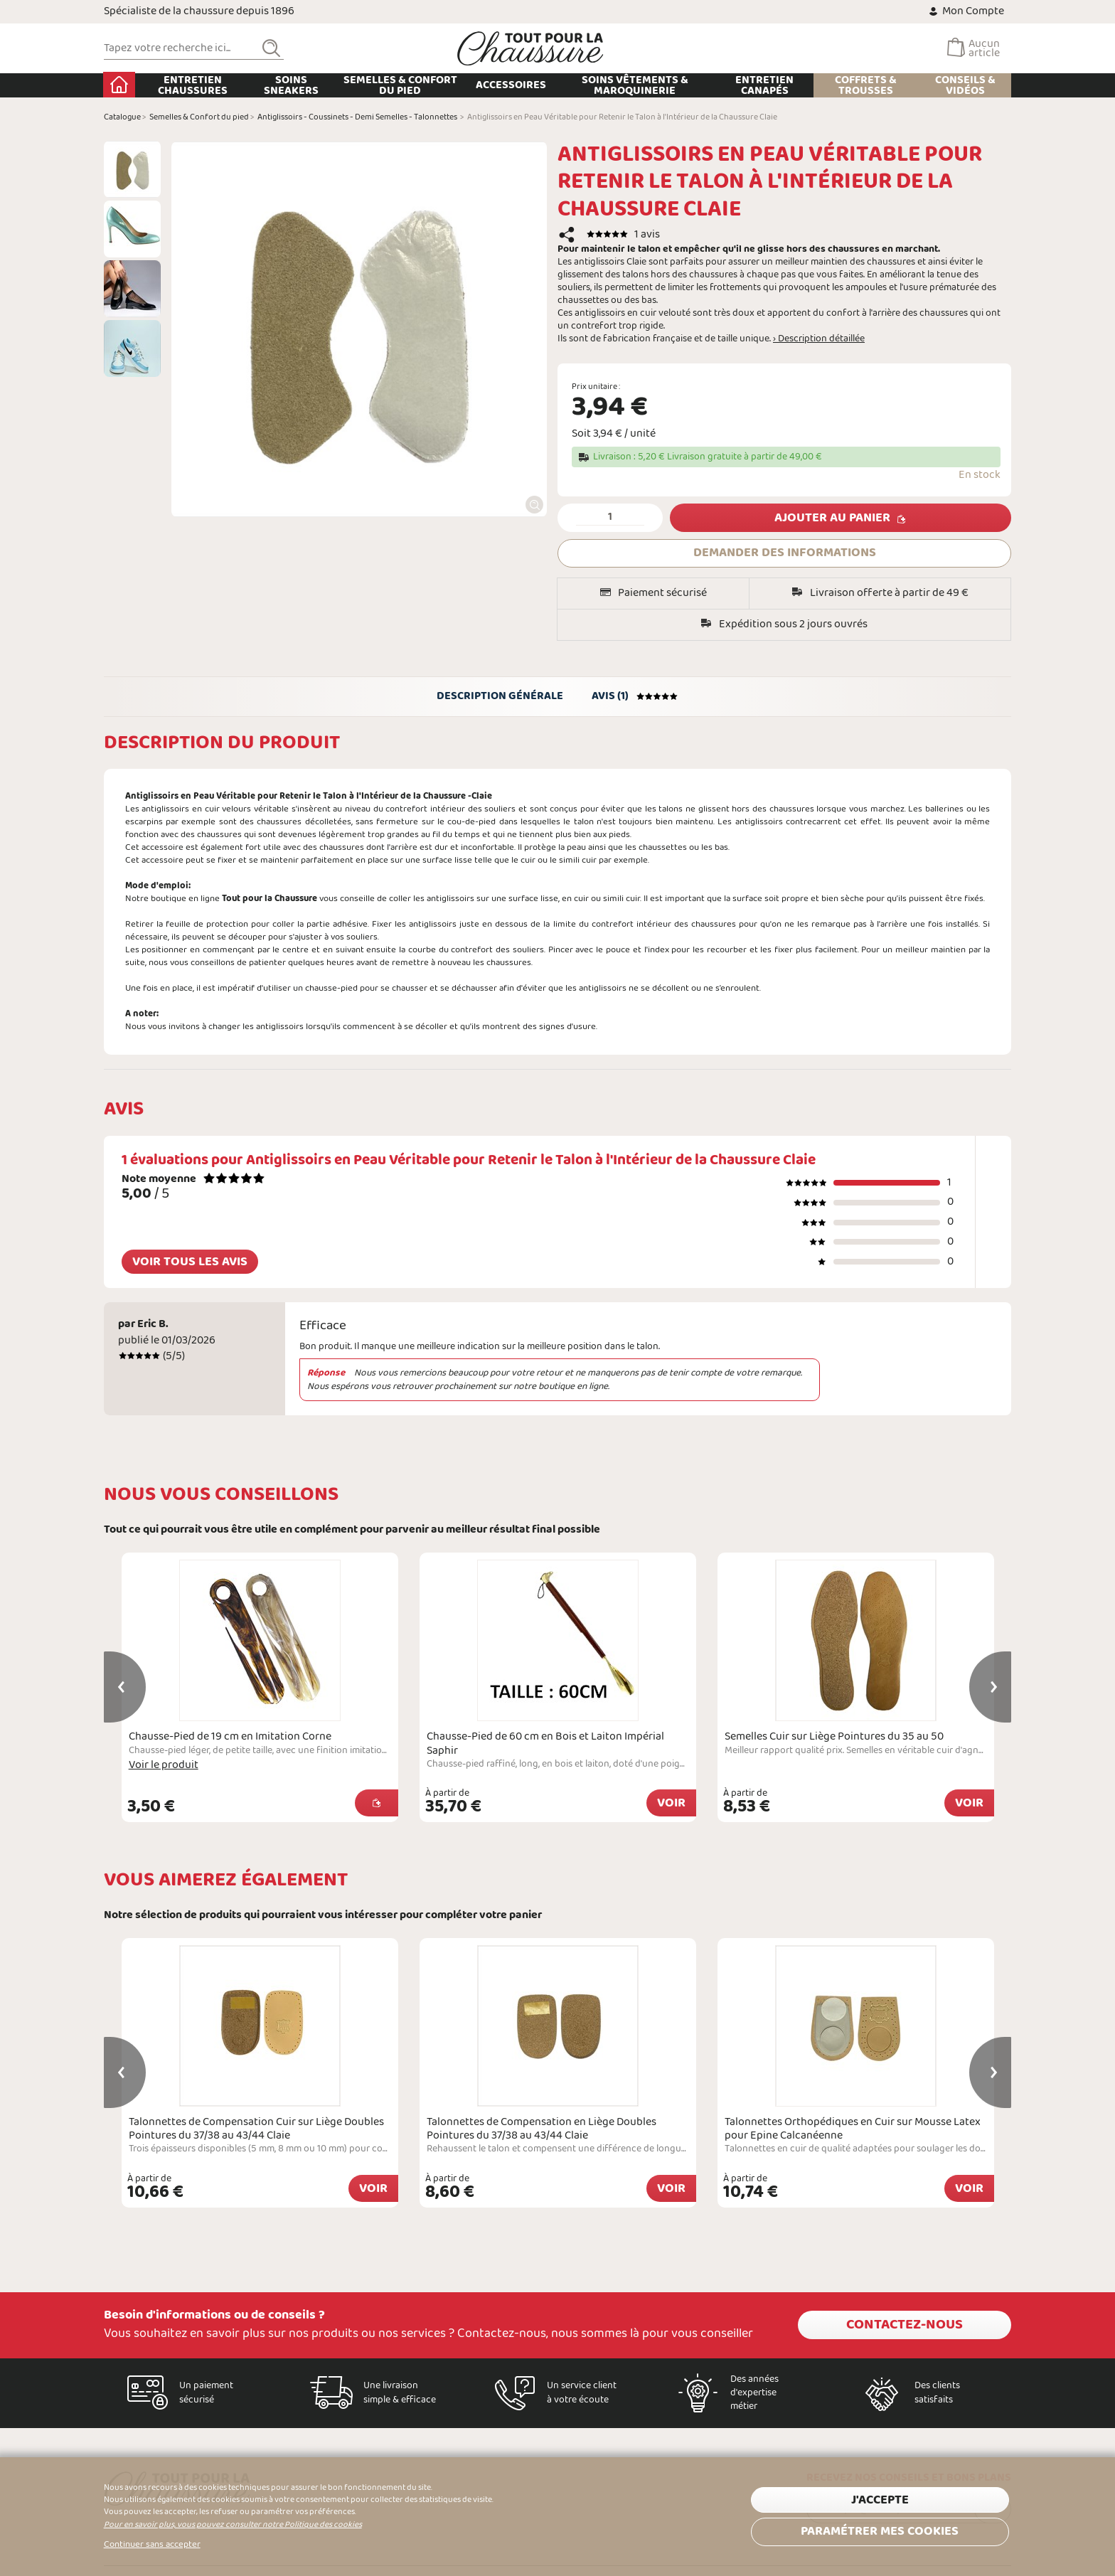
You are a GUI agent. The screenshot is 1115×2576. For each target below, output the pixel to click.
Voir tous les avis (189, 1262)
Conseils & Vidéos (965, 85)
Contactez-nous (904, 2325)
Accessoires (511, 85)
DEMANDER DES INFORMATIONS (784, 553)
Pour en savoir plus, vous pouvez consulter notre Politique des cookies (233, 2525)
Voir (671, 1803)
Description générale (500, 696)
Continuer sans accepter (152, 2544)
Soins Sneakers (291, 85)
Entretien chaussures (193, 85)
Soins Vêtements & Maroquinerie (635, 85)
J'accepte (880, 2500)
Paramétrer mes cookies (880, 2532)
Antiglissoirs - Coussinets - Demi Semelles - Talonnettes (357, 117)
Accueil (120, 84)
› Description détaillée (819, 339)
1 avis (647, 234)
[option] (132, 169)
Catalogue (122, 117)
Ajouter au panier (832, 518)
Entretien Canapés (765, 85)
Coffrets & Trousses (866, 85)
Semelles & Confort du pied (400, 85)
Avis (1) (635, 696)
